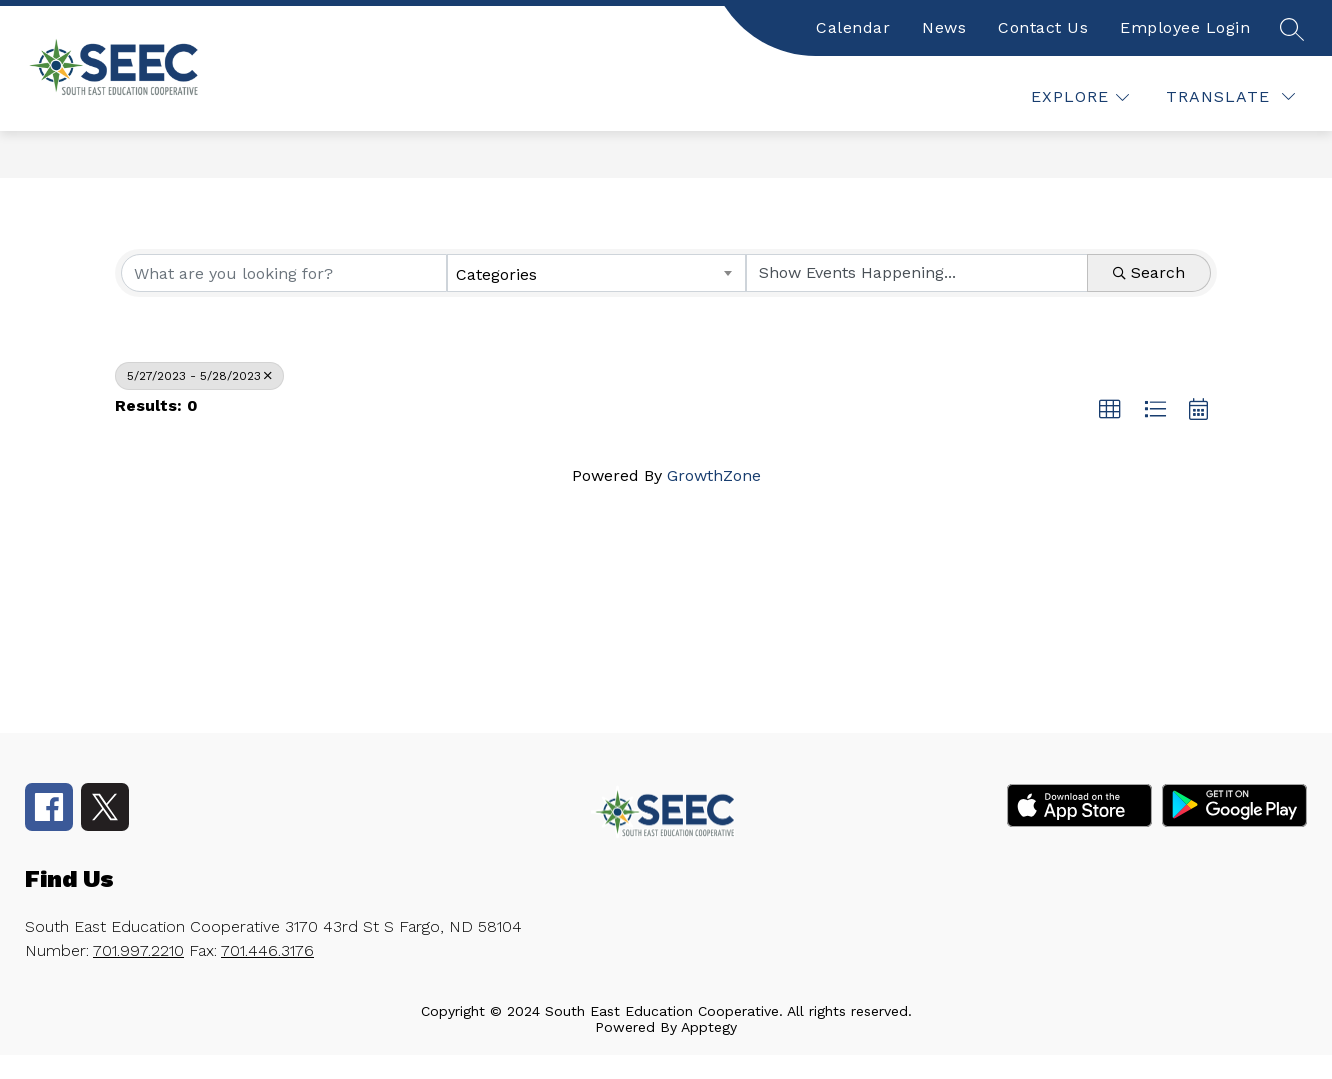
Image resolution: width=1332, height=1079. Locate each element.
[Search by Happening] (917, 273)
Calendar (853, 27)
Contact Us (1043, 27)
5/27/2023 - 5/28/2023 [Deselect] (199, 376)
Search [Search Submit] (1149, 272)
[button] (1110, 410)
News (944, 27)
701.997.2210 (138, 950)
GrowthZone (714, 475)
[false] (1291, 28)
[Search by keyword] (284, 273)
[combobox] (597, 273)
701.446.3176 (267, 950)
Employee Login (1185, 27)
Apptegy (709, 1027)
